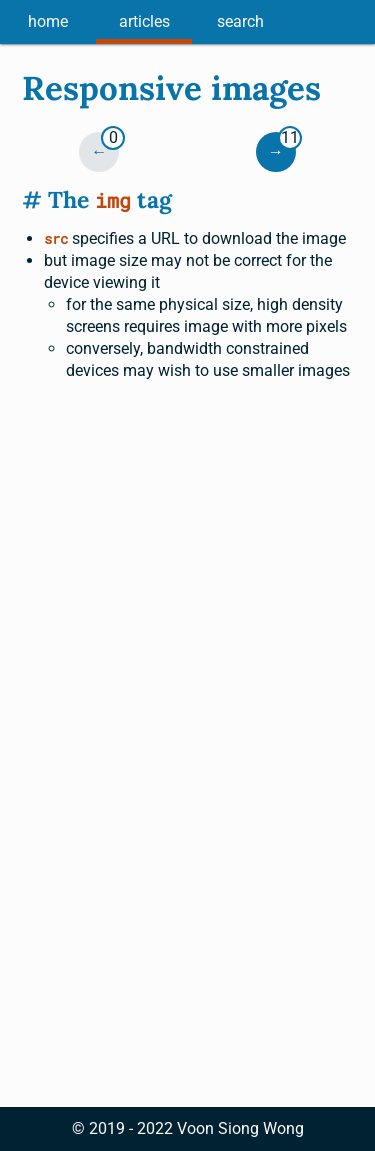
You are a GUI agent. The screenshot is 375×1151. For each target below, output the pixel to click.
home (48, 21)
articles (144, 21)
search (240, 21)
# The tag (97, 199)
